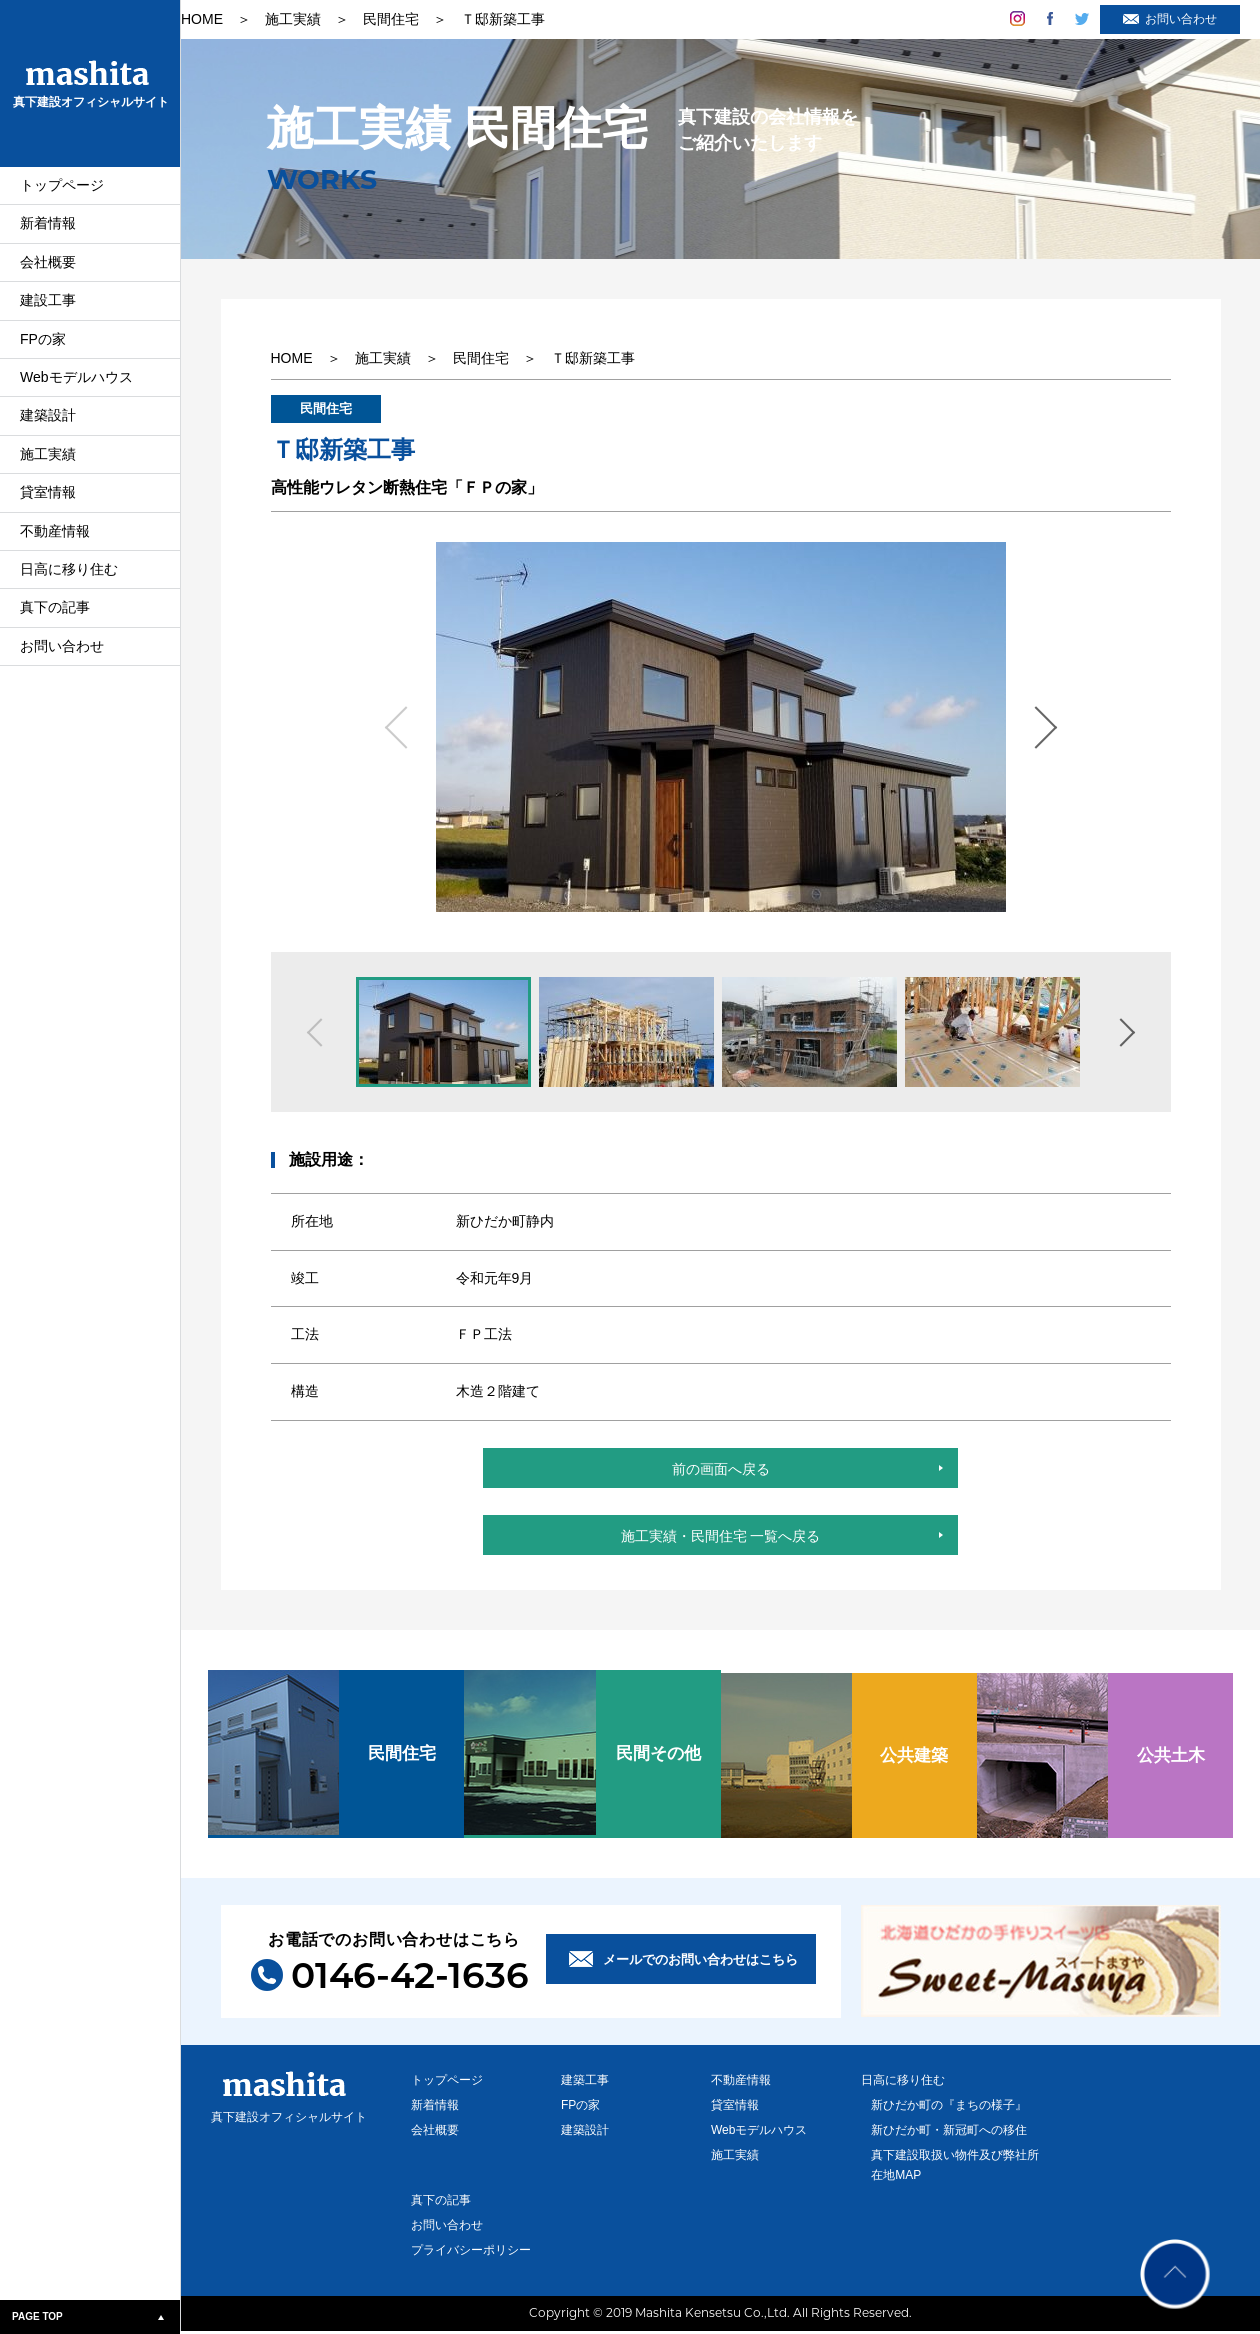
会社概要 (48, 271)
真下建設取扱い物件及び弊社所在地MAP (950, 2167)
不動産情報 (55, 540)
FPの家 (43, 348)
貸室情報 (48, 501)
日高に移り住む (69, 578)
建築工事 (585, 2083)
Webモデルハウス (76, 386)
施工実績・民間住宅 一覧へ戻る (721, 1542)
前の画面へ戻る (721, 1472)
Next (1043, 727)
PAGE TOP (37, 2316)
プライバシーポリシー (471, 2253)
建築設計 (48, 424)
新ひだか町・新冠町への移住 (950, 2133)
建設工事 (48, 309)
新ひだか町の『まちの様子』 (950, 2108)
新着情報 (48, 232)
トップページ (62, 194)
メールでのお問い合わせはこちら (700, 1962)
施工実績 (48, 463)
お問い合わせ (62, 655)
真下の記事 (55, 616)
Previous (399, 727)
